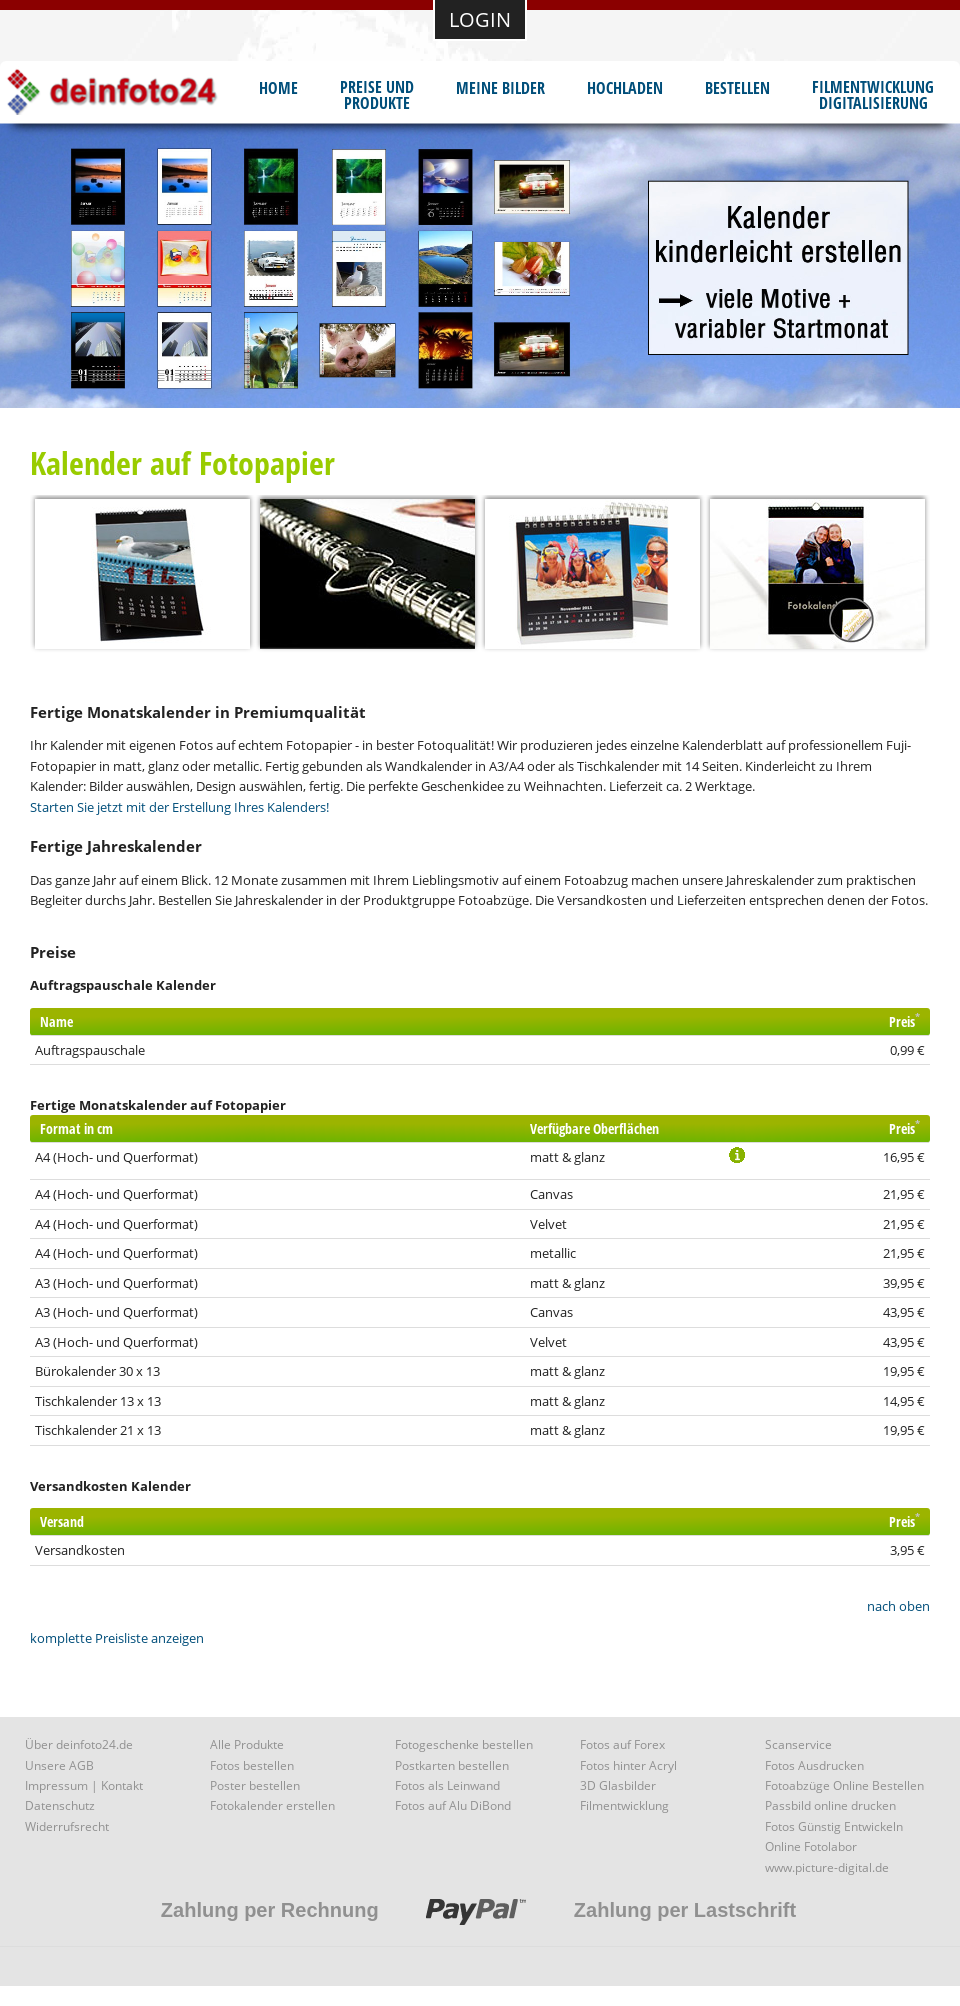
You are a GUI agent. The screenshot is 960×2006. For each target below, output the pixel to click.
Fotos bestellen (252, 1765)
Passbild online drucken (830, 1805)
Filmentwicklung (624, 1805)
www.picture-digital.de (827, 1867)
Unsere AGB (59, 1765)
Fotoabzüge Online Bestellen (844, 1785)
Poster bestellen (255, 1785)
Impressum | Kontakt (84, 1785)
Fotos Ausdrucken (814, 1765)
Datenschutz (60, 1805)
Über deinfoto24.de (79, 1744)
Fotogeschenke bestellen (464, 1744)
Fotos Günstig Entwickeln (834, 1826)
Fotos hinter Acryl (628, 1765)
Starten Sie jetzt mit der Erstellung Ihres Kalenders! (179, 807)
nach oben (898, 1606)
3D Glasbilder (618, 1785)
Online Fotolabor (811, 1846)
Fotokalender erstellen (272, 1805)
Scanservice (798, 1744)
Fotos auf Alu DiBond (453, 1805)
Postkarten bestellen (452, 1765)
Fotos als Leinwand (447, 1785)
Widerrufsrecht (67, 1826)
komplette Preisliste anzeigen (117, 1638)
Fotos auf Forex (622, 1744)
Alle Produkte (247, 1744)
